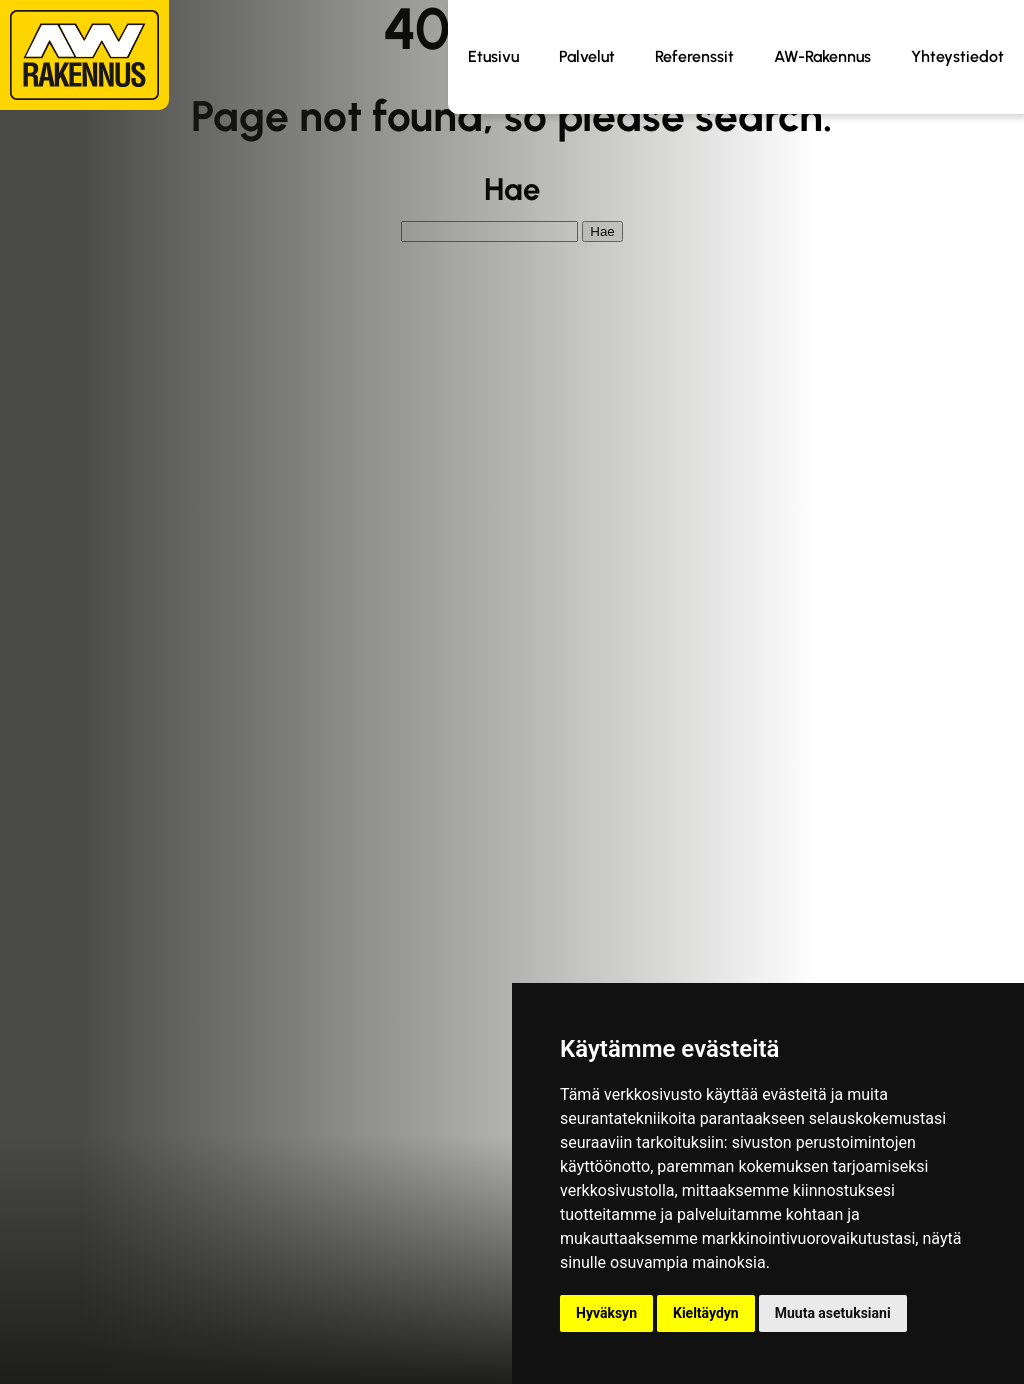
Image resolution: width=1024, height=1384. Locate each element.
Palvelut (587, 56)
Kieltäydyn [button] (706, 1313)
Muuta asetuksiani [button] (833, 1313)
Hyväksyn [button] (606, 1313)
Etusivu (493, 56)
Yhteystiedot (957, 56)
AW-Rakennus (822, 56)
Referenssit (694, 56)
